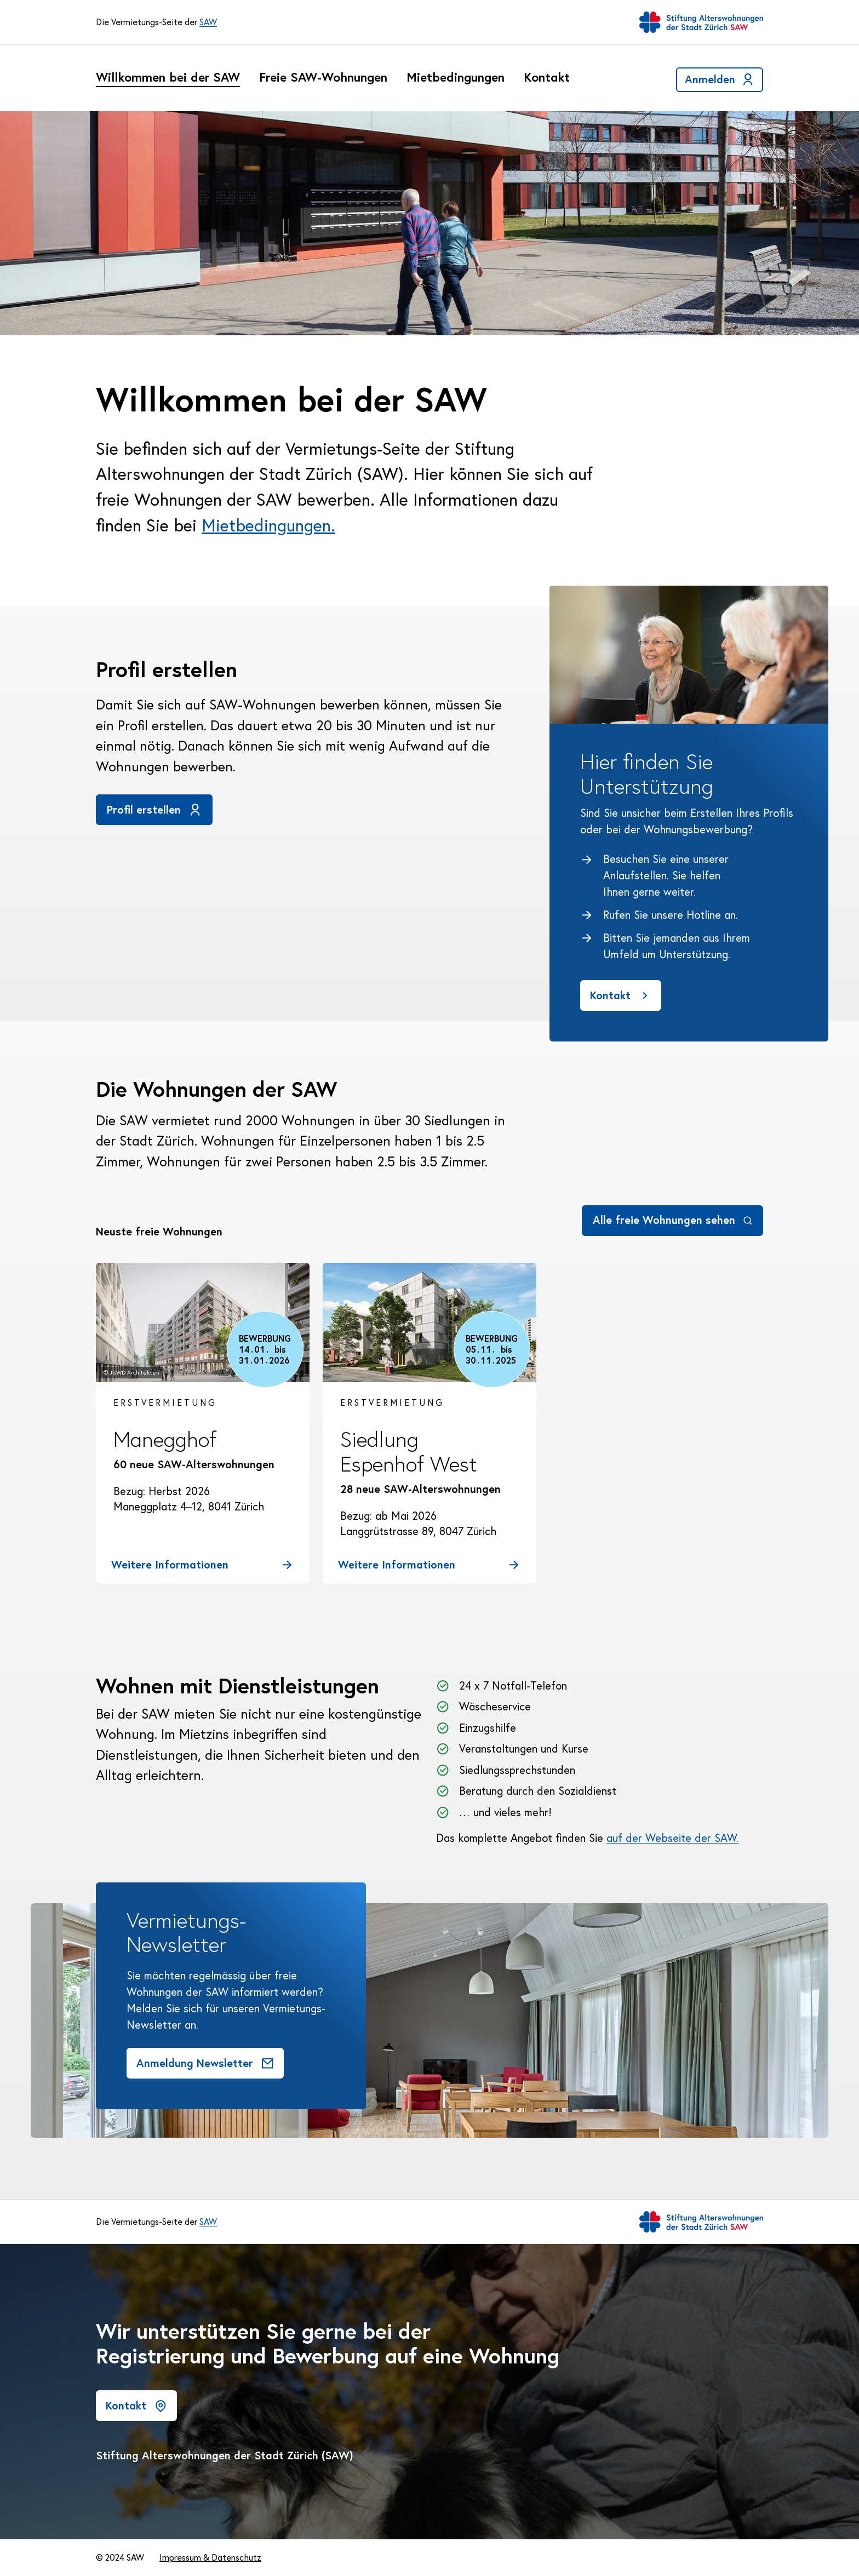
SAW (208, 21)
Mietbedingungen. (268, 525)
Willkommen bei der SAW (168, 78)
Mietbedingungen (455, 78)
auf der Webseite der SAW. (672, 1838)
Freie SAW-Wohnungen (323, 78)
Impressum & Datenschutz (210, 2557)
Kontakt (547, 78)
